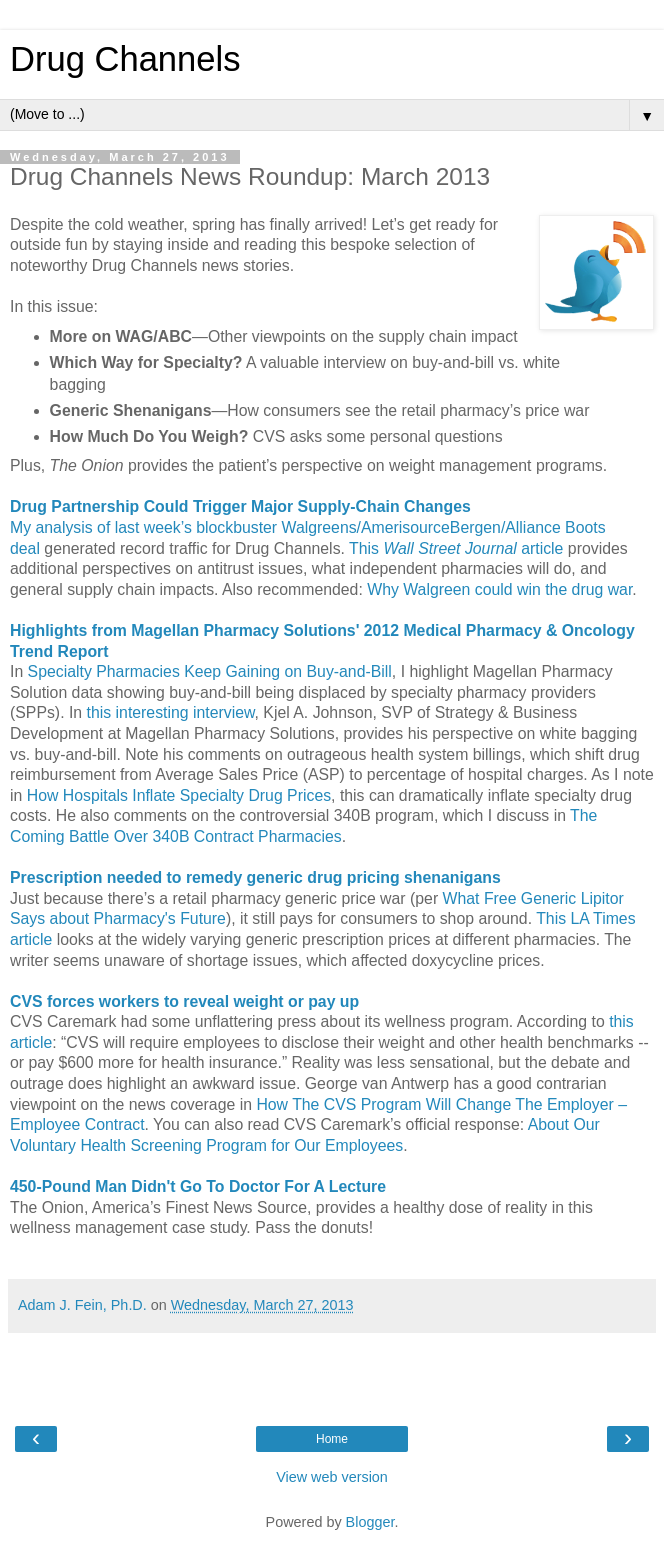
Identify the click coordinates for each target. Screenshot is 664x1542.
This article (456, 548)
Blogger (370, 1522)
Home (332, 1439)
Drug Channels (125, 59)
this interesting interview (171, 712)
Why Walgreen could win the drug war (499, 589)
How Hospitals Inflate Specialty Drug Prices (179, 795)
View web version (332, 1477)
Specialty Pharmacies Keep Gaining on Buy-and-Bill (210, 671)
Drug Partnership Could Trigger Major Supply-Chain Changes (240, 506)
